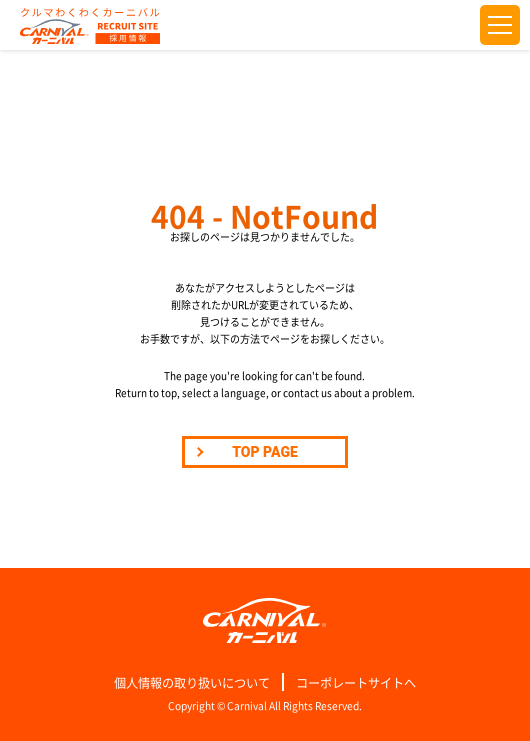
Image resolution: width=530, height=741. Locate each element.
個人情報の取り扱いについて (192, 683)
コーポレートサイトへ (356, 683)
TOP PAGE (265, 452)
